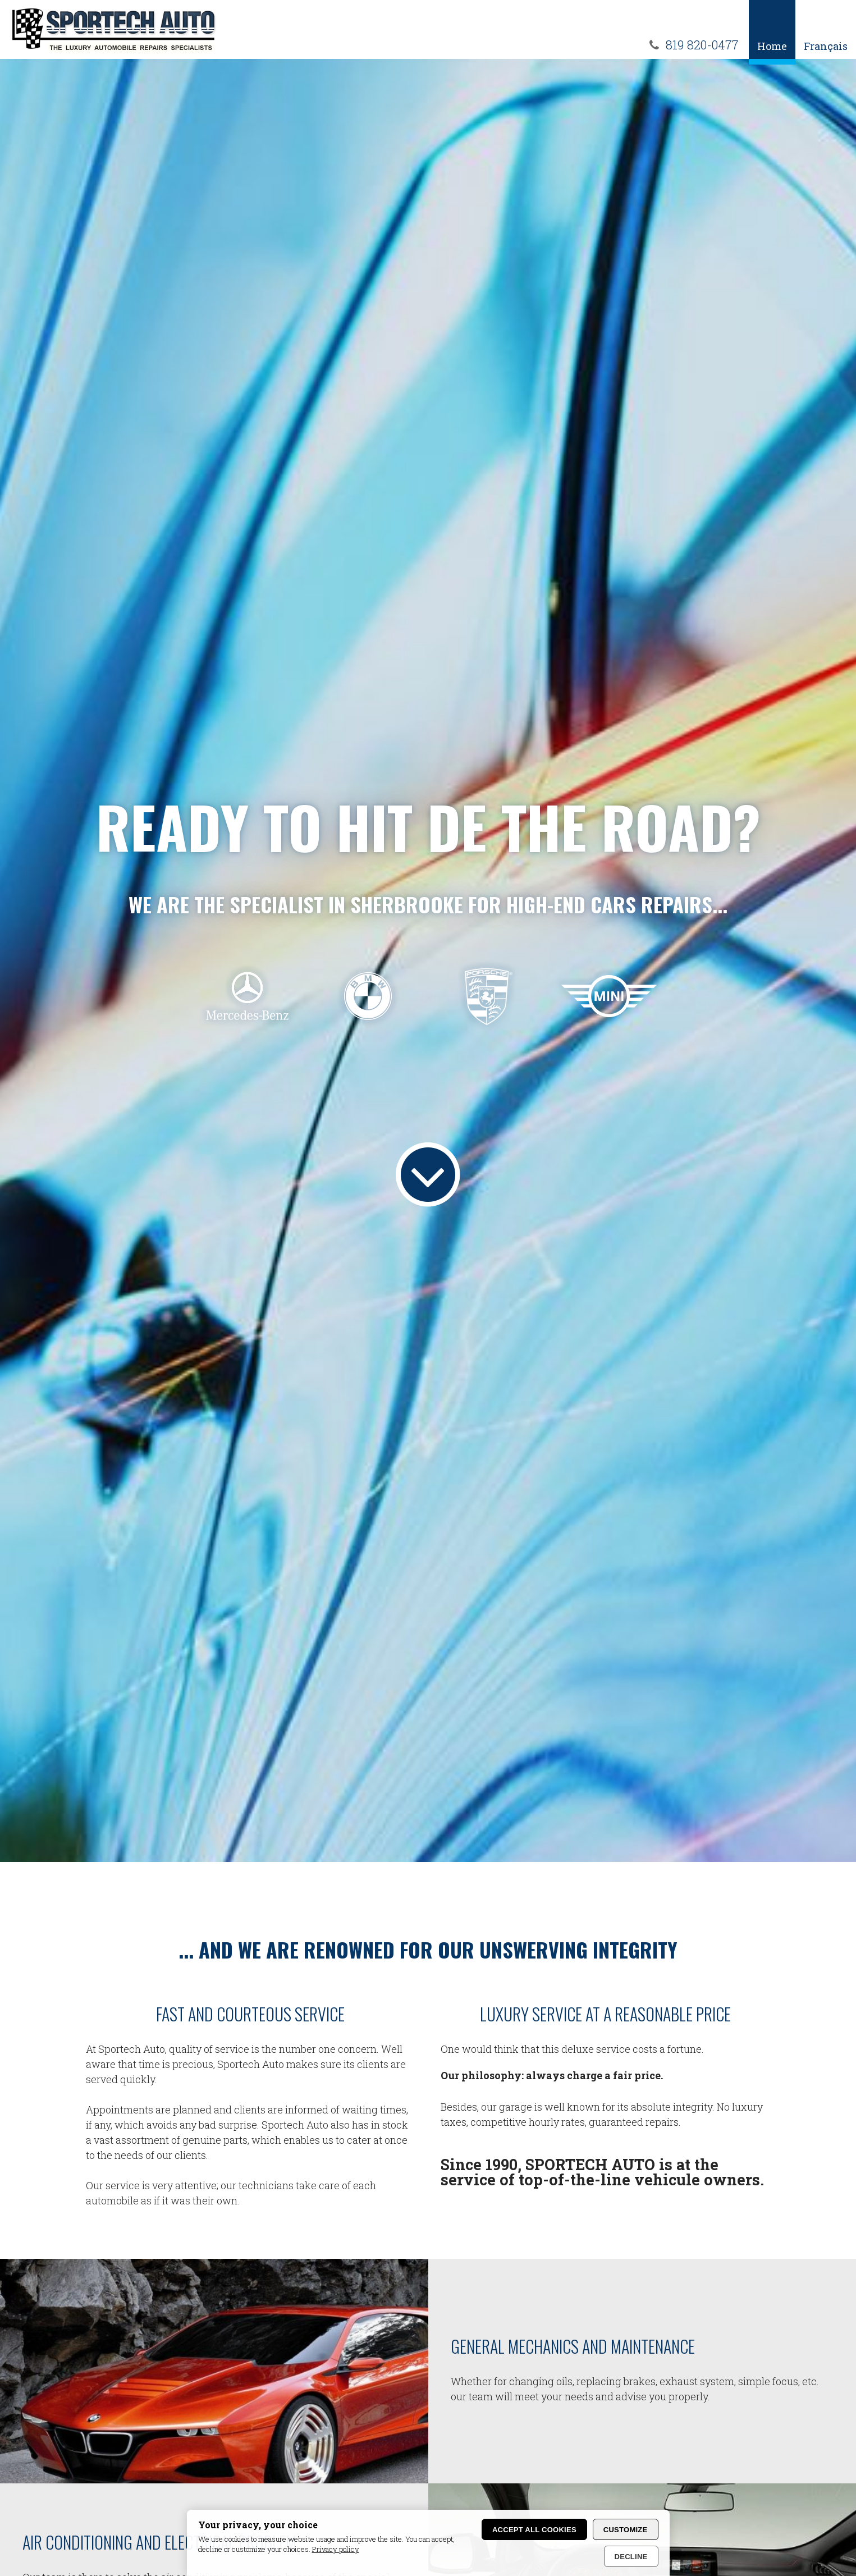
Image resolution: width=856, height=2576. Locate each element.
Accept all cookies (534, 2529)
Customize (625, 2529)
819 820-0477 (702, 45)
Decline (631, 2556)
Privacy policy (335, 2549)
